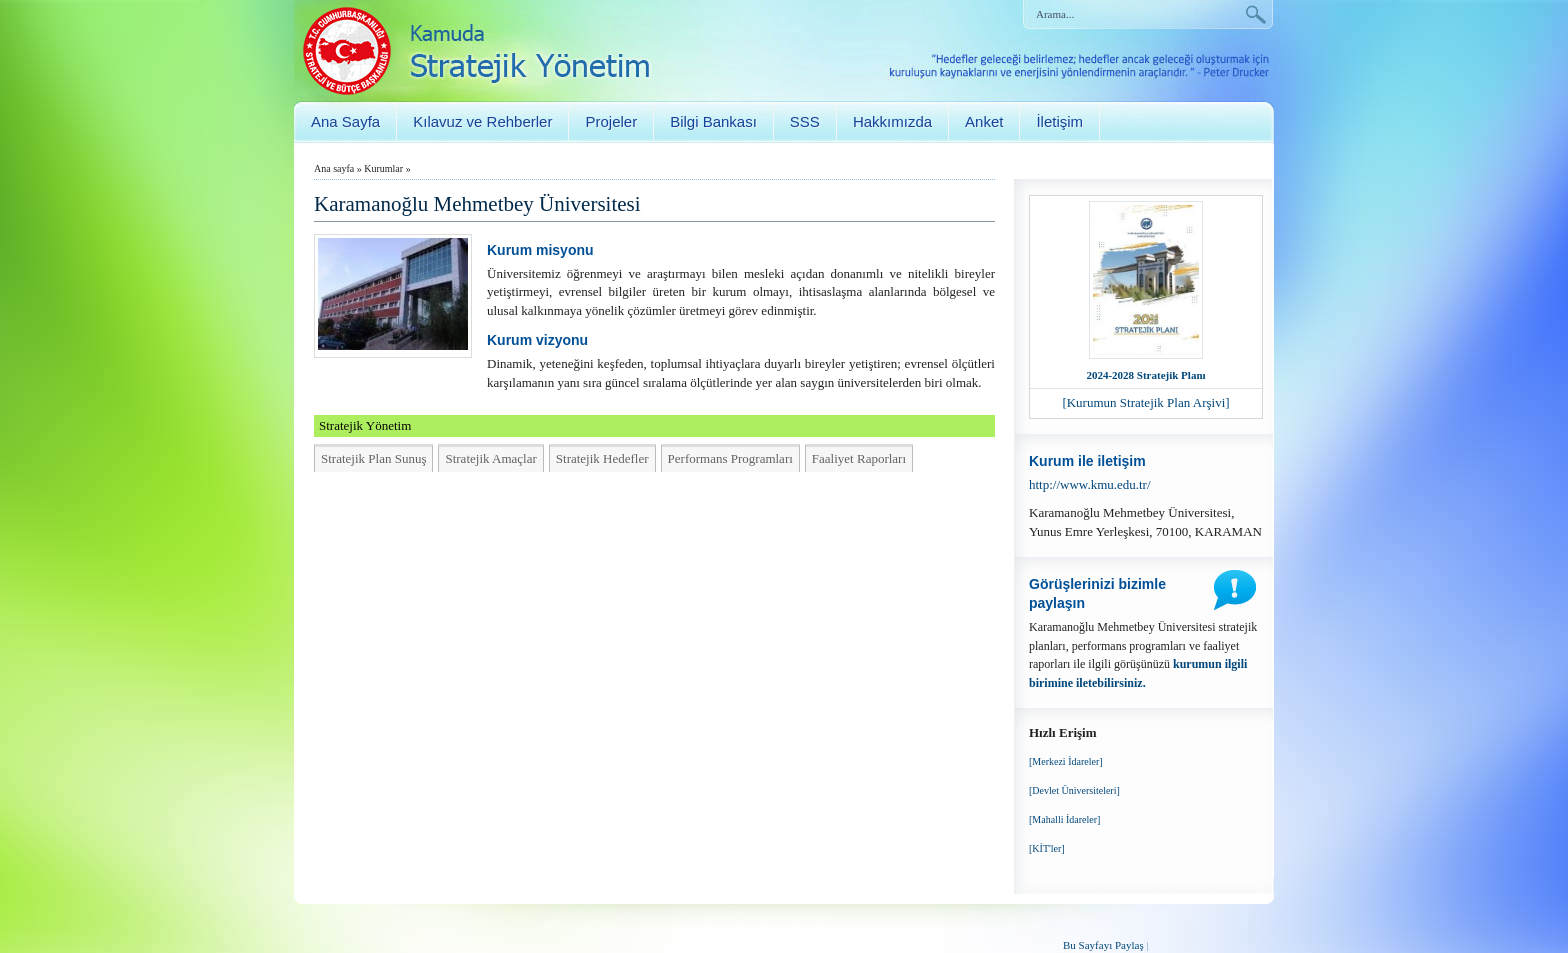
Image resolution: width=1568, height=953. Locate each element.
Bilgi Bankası (713, 121)
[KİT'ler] (1047, 848)
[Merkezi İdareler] (1066, 761)
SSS (805, 121)
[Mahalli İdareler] (1064, 819)
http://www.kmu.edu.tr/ (1090, 484)
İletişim (1059, 121)
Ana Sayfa (345, 121)
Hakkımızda (892, 121)
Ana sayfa (334, 168)
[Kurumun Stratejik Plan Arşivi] (1145, 402)
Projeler (611, 121)
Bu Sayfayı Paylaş (1103, 945)
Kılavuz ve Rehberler (482, 121)
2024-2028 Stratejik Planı (1145, 375)
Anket (984, 121)
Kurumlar (383, 168)
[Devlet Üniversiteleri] (1074, 790)
